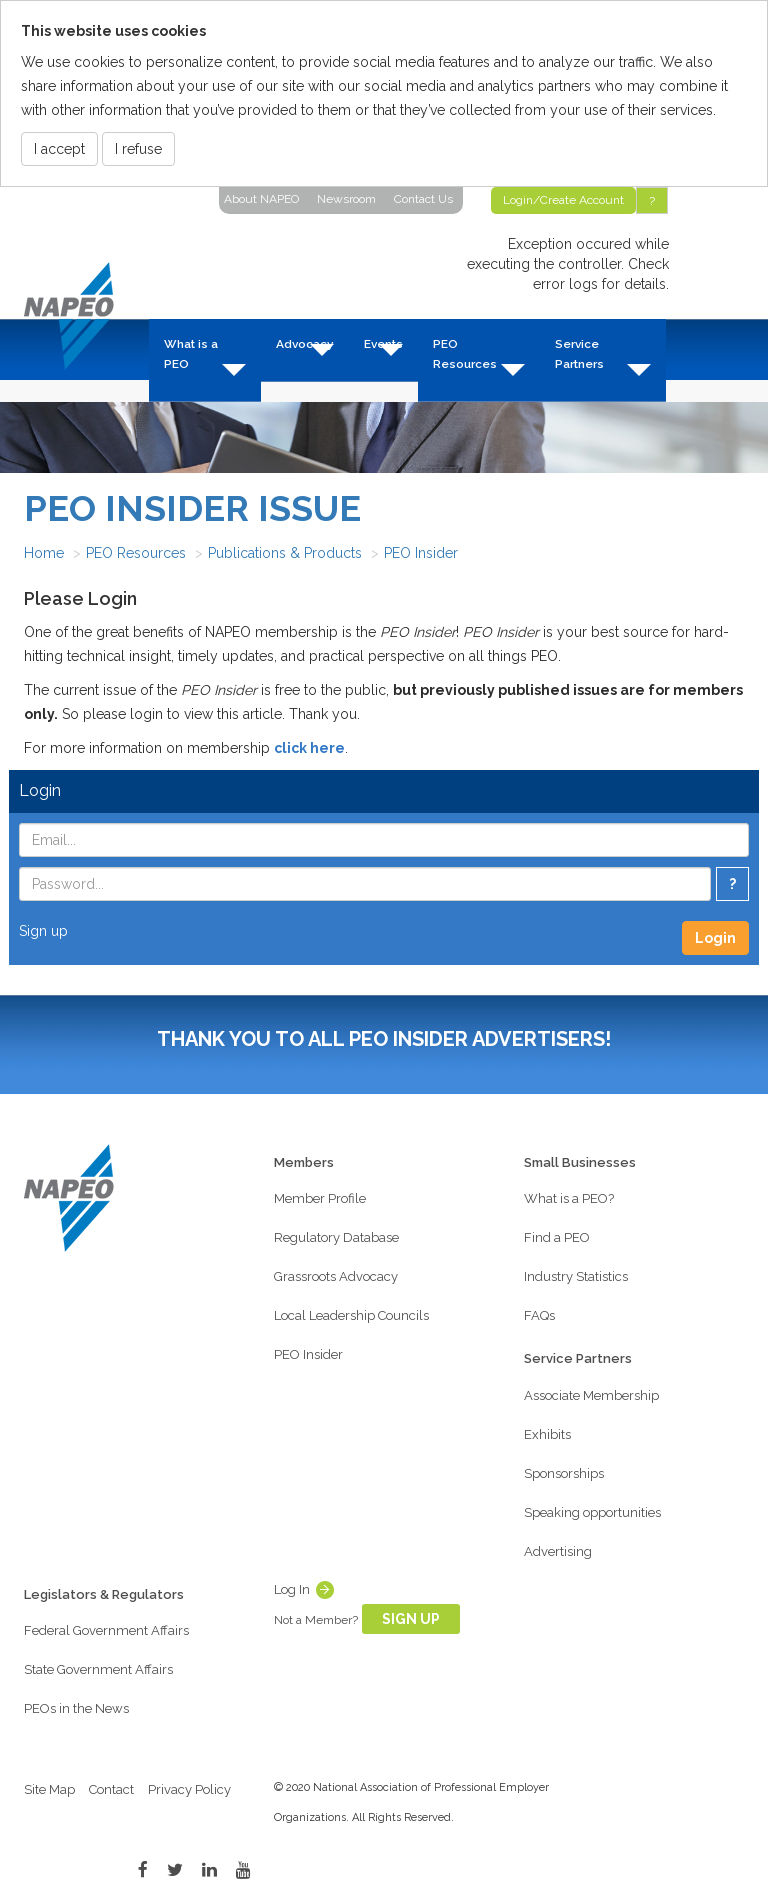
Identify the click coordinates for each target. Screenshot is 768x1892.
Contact (111, 1789)
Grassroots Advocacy (336, 1276)
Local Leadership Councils (351, 1315)
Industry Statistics (576, 1276)
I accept (59, 149)
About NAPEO (261, 199)
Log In (292, 1589)
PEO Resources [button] (465, 354)
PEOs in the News (76, 1708)
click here (309, 748)
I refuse (138, 149)
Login (715, 938)
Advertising (558, 1551)
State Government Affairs (98, 1669)
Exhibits (547, 1434)
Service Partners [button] (579, 354)
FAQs (539, 1315)
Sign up (43, 931)
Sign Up (411, 1619)
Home (44, 553)
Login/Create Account (563, 200)
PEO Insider (421, 553)
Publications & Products (285, 553)
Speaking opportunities (592, 1512)
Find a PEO (557, 1237)
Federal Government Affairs (106, 1630)
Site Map (49, 1789)
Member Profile (320, 1198)
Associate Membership (591, 1395)
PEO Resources (136, 553)
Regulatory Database (336, 1237)
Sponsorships (564, 1473)
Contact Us (423, 199)
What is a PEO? (569, 1198)
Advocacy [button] (305, 344)
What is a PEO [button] (191, 354)
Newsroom (346, 199)
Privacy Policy (189, 1789)
